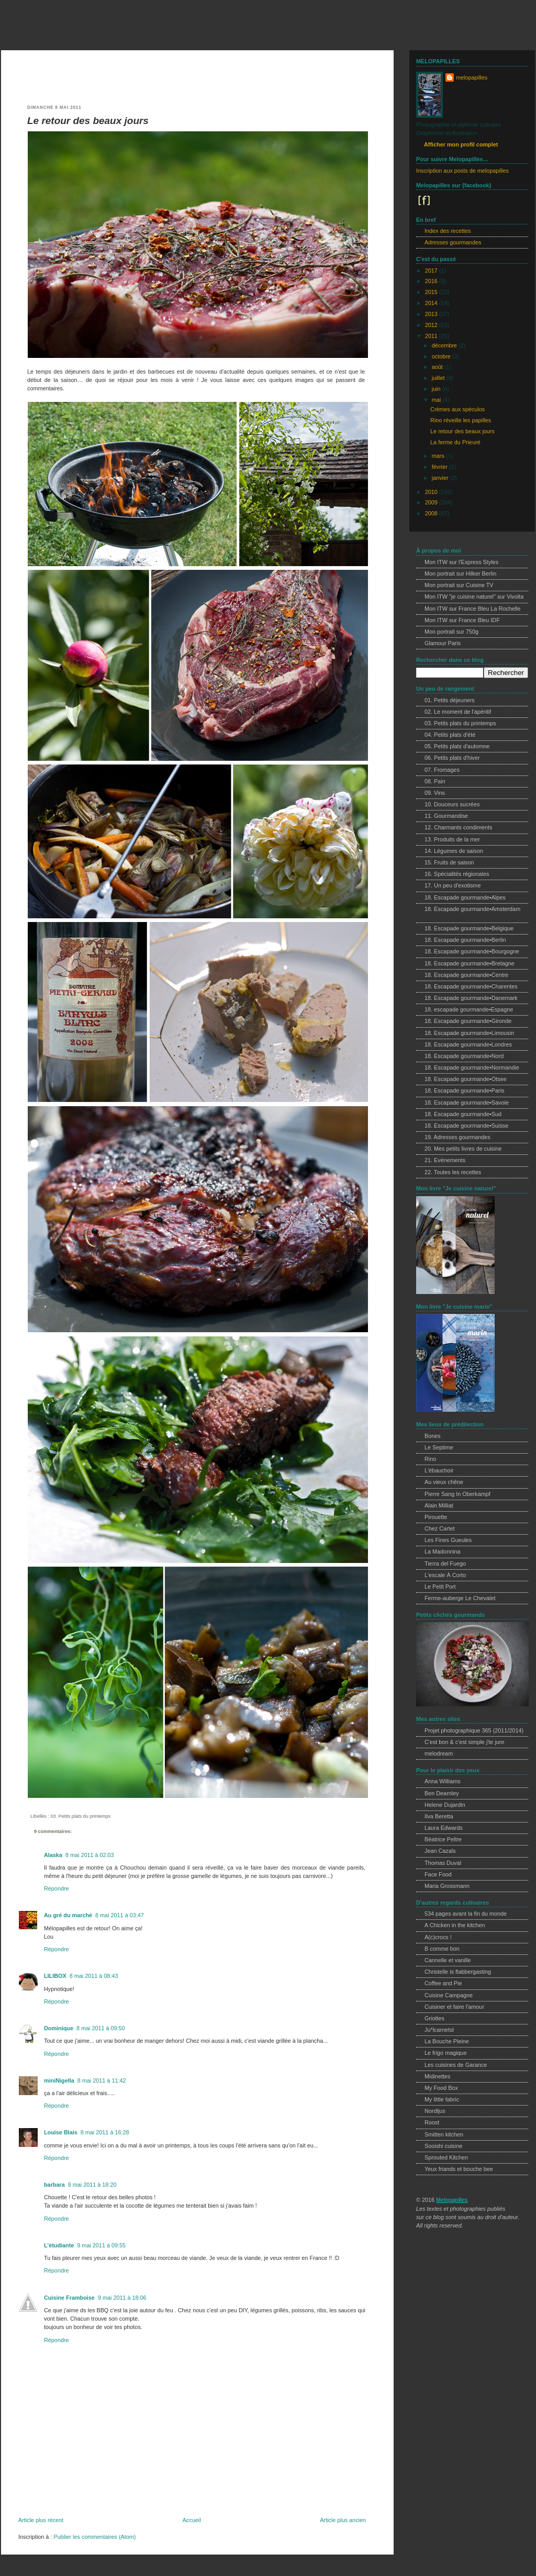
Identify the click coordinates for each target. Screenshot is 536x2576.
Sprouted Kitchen (446, 2157)
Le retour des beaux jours (88, 120)
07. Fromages (442, 770)
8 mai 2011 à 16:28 (105, 2132)
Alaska (53, 1855)
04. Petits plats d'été (450, 735)
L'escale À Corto (445, 1575)
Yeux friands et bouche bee (459, 2169)
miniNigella (59, 2080)
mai (437, 400)
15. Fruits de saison (449, 862)
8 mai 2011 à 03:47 (119, 1915)
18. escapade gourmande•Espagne (469, 1009)
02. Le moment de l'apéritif (458, 711)
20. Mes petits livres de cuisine (463, 1148)
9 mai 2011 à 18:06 (122, 2297)
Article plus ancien (343, 2520)
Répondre (56, 1888)
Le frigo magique (446, 2053)
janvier (441, 478)
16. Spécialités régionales (457, 874)
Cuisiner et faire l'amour (454, 2007)
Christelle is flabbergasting (458, 1971)
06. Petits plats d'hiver (452, 758)
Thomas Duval (443, 1863)
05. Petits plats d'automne (457, 746)
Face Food (438, 1874)
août (438, 367)
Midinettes (437, 2076)
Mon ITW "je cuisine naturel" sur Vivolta (474, 596)
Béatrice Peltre (443, 1839)
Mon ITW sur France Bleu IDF (462, 620)
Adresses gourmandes (453, 242)
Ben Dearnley (442, 1793)
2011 (432, 336)
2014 (432, 303)
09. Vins (435, 793)
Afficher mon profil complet (461, 144)
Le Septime (439, 1447)
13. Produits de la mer (452, 839)
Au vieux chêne (444, 1482)
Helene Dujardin (445, 1805)
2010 (432, 492)
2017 (432, 270)
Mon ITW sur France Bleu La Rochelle (473, 608)
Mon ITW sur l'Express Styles (461, 562)
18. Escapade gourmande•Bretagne (470, 963)
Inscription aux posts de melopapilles (462, 170)
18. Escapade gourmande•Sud (463, 1114)
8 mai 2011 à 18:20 (92, 2184)
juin (437, 389)
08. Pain (435, 781)
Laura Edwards (444, 1828)
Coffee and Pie (443, 1983)
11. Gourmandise (446, 816)
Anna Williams (443, 1781)
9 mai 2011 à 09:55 (101, 2245)
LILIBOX (55, 1976)
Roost (432, 2122)
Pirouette (436, 1517)
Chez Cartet (440, 1528)
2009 (432, 502)
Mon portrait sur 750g (451, 631)
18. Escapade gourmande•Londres (468, 1044)
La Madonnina (443, 1551)
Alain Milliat (439, 1505)
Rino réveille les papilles (460, 420)
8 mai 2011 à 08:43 (94, 1976)
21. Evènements (445, 1160)
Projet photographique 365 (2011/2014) (474, 1730)
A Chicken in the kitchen (455, 1925)
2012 (432, 325)
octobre (442, 356)
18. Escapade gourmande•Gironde (468, 1021)
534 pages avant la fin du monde (466, 1913)
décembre (445, 345)
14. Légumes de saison (454, 851)
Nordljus (435, 2111)
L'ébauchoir (439, 1470)
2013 (432, 314)
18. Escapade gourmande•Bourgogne (472, 951)
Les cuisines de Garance (456, 2065)
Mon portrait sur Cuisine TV (459, 585)
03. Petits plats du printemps (80, 1816)
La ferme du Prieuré (455, 442)
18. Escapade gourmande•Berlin (465, 940)
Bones (433, 1436)
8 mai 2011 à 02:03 (89, 1855)
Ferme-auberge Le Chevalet (460, 1598)
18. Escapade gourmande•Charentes (471, 986)
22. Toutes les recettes (453, 1172)
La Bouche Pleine (447, 2041)
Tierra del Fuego (445, 1563)
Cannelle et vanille (448, 1960)
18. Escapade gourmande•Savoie (467, 1102)
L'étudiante (59, 2245)
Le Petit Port (440, 1586)
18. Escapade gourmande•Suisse (466, 1125)
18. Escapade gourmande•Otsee (466, 1079)
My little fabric (442, 2099)
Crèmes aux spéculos (457, 409)
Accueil (192, 2520)
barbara (54, 2184)
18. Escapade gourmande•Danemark (471, 998)
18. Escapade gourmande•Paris (464, 1090)
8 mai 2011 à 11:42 (101, 2080)
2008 (432, 513)
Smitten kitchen (444, 2134)
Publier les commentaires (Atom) (94, 2537)
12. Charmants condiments (458, 827)
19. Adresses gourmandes (457, 1137)
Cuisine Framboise (69, 2297)
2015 (432, 292)
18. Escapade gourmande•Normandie (472, 1067)
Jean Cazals (440, 1851)
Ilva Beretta (439, 1816)
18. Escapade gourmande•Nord (464, 1056)
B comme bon (442, 1948)
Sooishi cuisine (443, 2146)
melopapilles (42, 28)
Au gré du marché (68, 1915)
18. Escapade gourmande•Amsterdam (472, 909)
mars (439, 456)
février (440, 467)
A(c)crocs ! (438, 1937)
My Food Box (441, 2088)
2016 (432, 281)
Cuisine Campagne (449, 1995)
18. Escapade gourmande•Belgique (469, 928)
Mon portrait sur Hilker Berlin (460, 573)
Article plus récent (40, 2520)
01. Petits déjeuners (450, 700)
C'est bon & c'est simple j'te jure (464, 1742)
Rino (430, 1459)
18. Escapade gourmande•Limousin (469, 1033)
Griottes (434, 2018)
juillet (439, 378)
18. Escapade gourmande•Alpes (465, 897)
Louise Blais (60, 2132)
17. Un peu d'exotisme (453, 885)
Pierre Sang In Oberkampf (457, 1494)
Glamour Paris (443, 643)
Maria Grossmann (447, 1886)
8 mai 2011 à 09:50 (100, 2028)
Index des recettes (448, 231)
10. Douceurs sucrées (452, 804)
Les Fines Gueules (448, 1540)
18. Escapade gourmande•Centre (466, 975)
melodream (439, 1753)
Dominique (58, 2028)
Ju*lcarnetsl (439, 2030)
